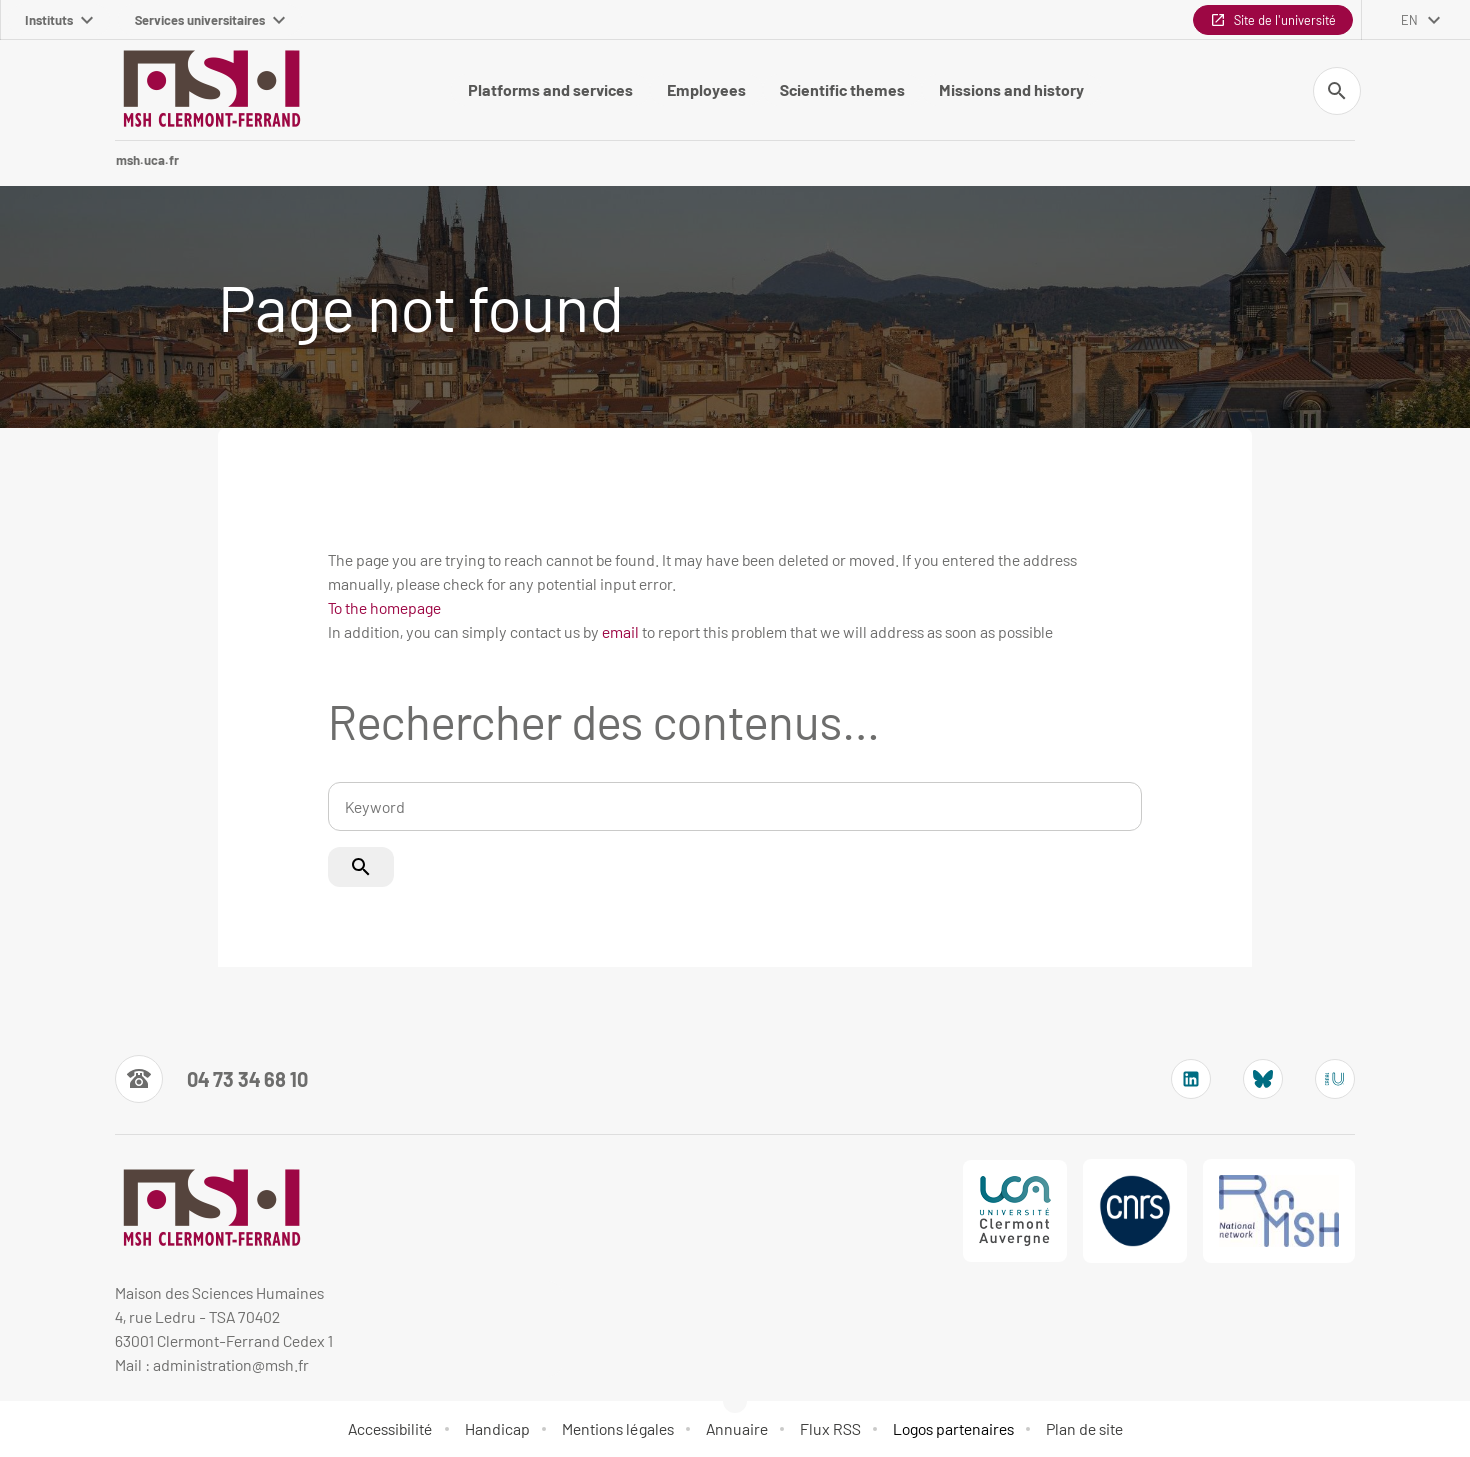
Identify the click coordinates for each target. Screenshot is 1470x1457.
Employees (706, 89)
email (620, 631)
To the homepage (384, 607)
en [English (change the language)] (1409, 20)
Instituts (59, 20)
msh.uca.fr (147, 160)
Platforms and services (550, 89)
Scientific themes (842, 89)
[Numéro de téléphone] (211, 1079)
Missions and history (1011, 89)
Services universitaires (210, 20)
